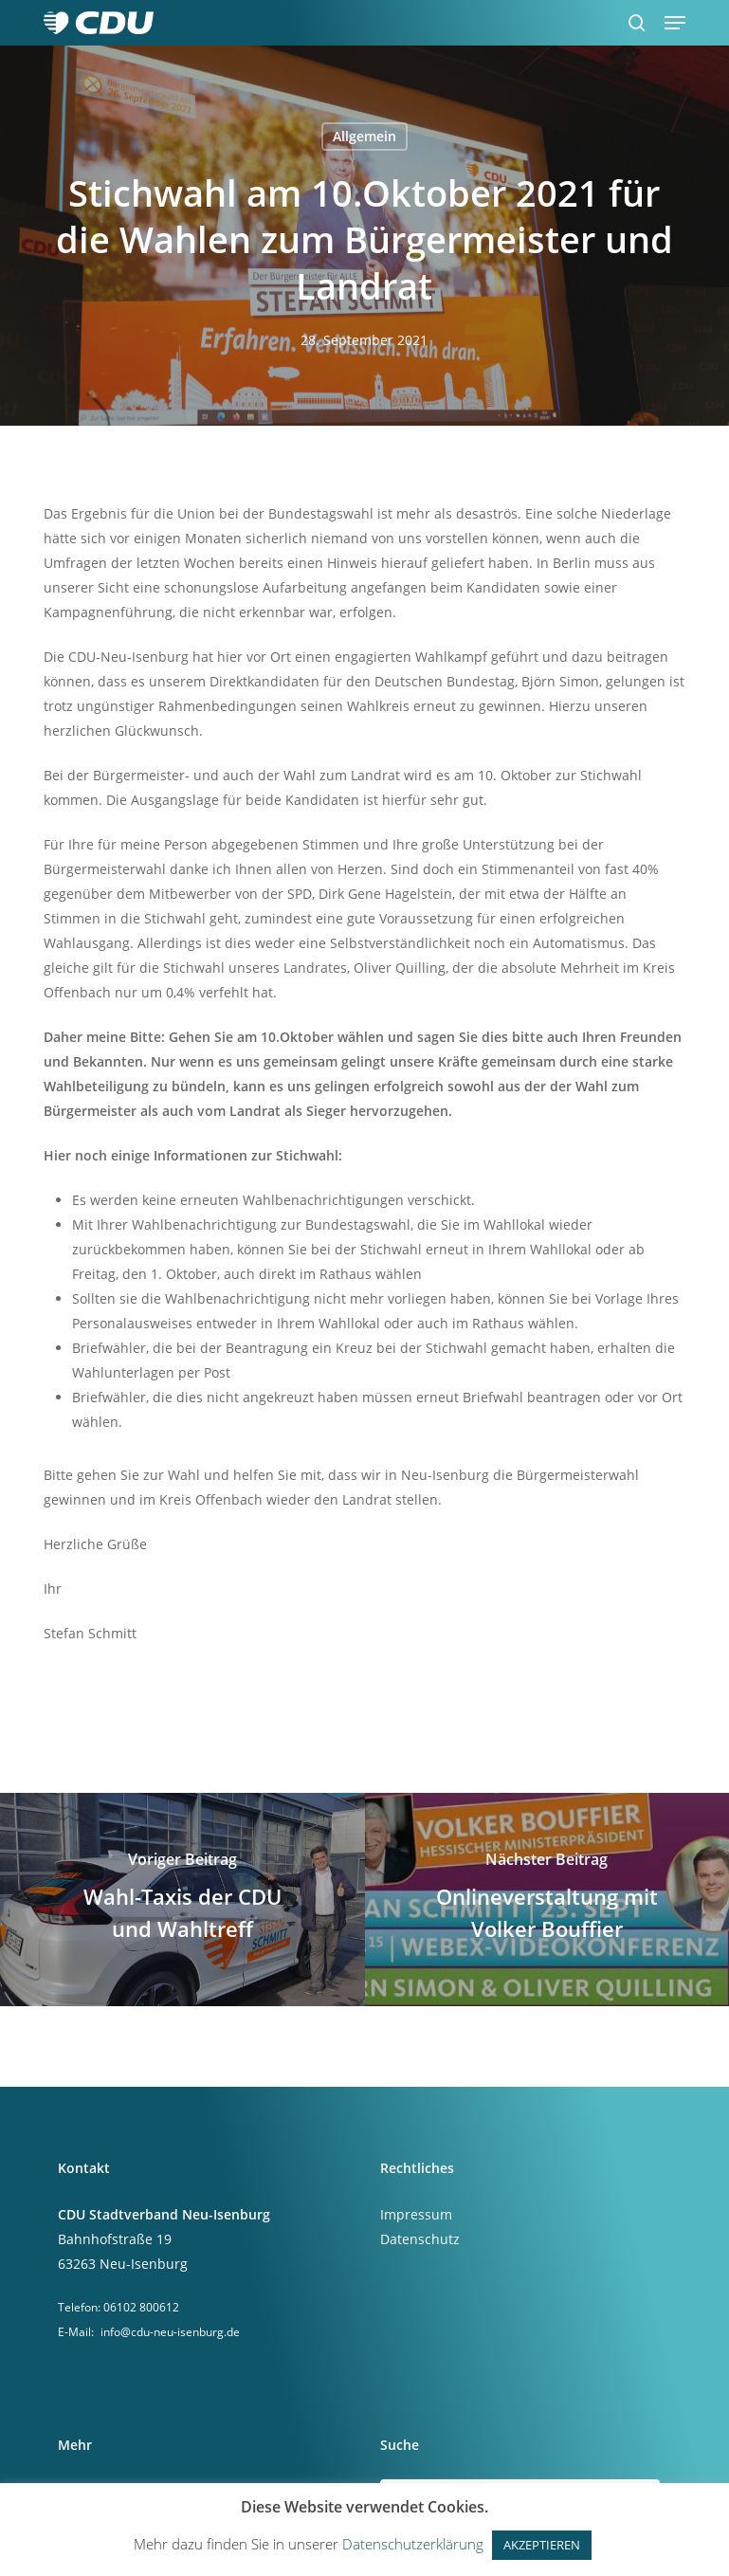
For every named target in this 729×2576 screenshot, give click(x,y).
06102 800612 (141, 2307)
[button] (675, 22)
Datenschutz (420, 2239)
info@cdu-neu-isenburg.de (170, 2332)
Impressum (416, 2214)
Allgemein (364, 136)
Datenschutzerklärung (412, 2543)
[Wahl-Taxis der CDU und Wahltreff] (182, 1899)
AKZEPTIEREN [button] (541, 2544)
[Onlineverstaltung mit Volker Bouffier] (547, 1899)
